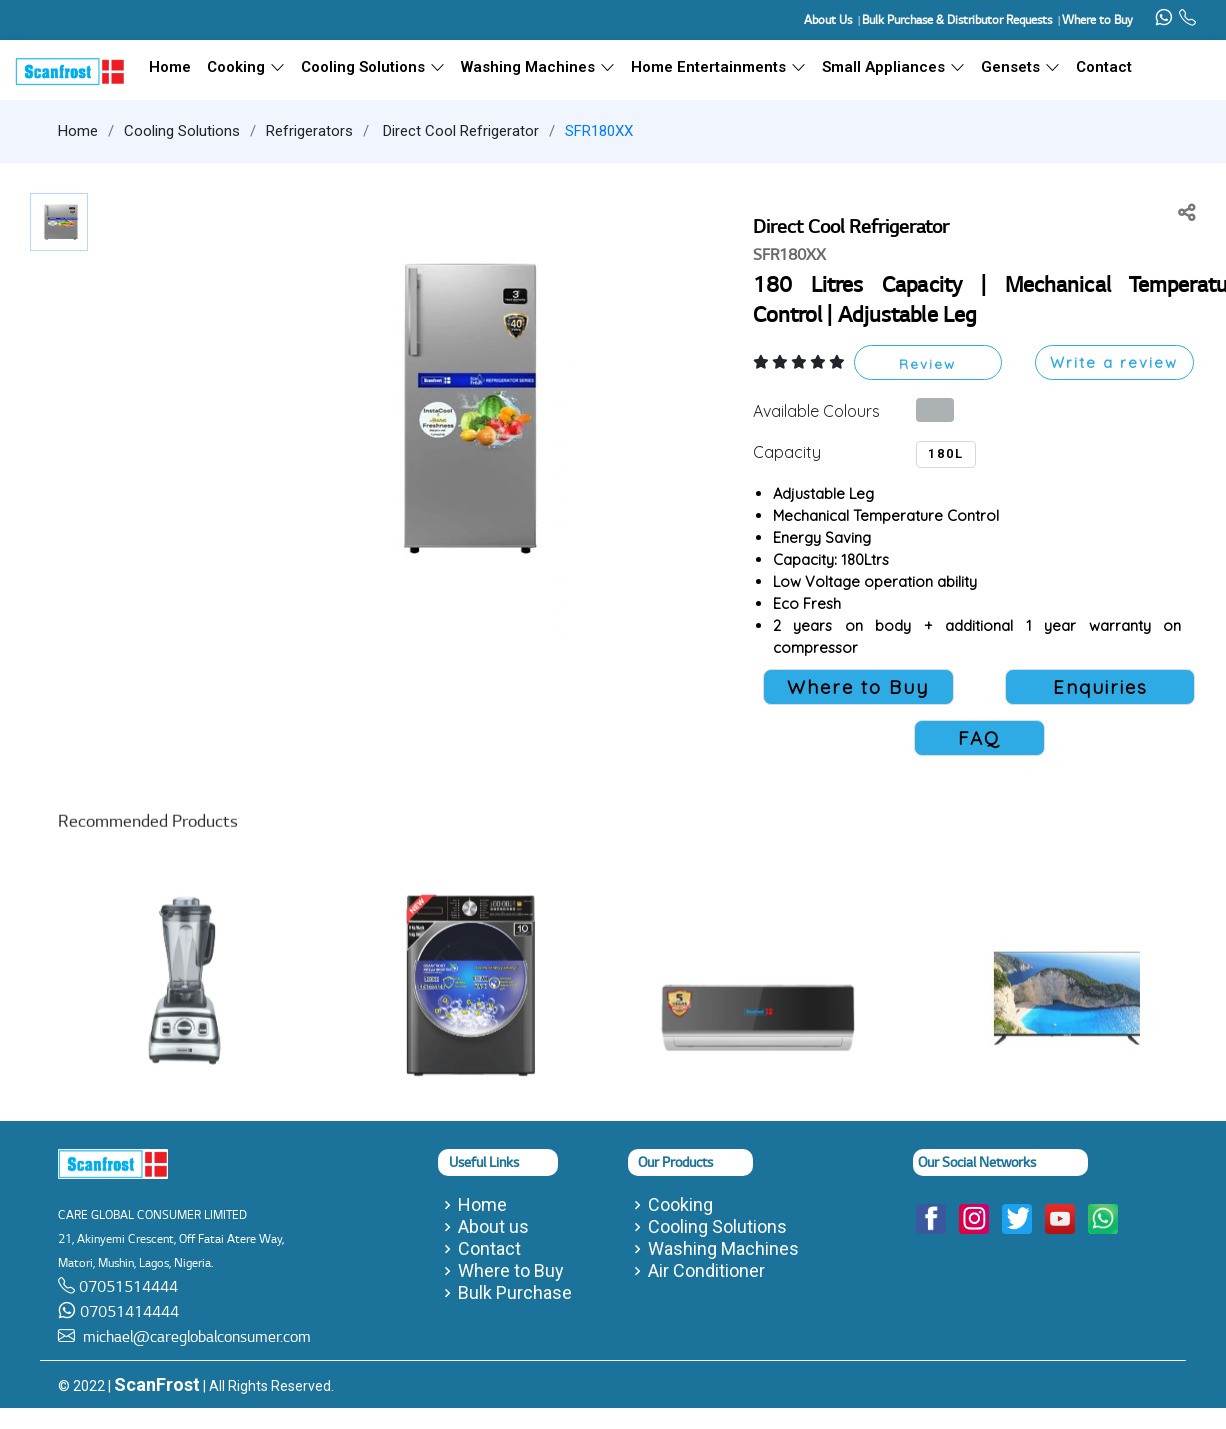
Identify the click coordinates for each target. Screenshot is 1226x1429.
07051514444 (126, 1286)
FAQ (979, 738)
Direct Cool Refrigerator (459, 131)
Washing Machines (538, 67)
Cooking (246, 67)
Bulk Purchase (515, 1293)
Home (78, 131)
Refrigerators (309, 131)
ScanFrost (157, 1384)
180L (946, 453)
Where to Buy (511, 1271)
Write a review (1114, 362)
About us (493, 1227)
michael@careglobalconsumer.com (193, 1336)
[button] (463, 406)
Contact (1104, 67)
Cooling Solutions (373, 67)
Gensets (1020, 67)
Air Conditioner (706, 1271)
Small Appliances (893, 67)
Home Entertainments (718, 67)
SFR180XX (599, 131)
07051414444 (127, 1311)
